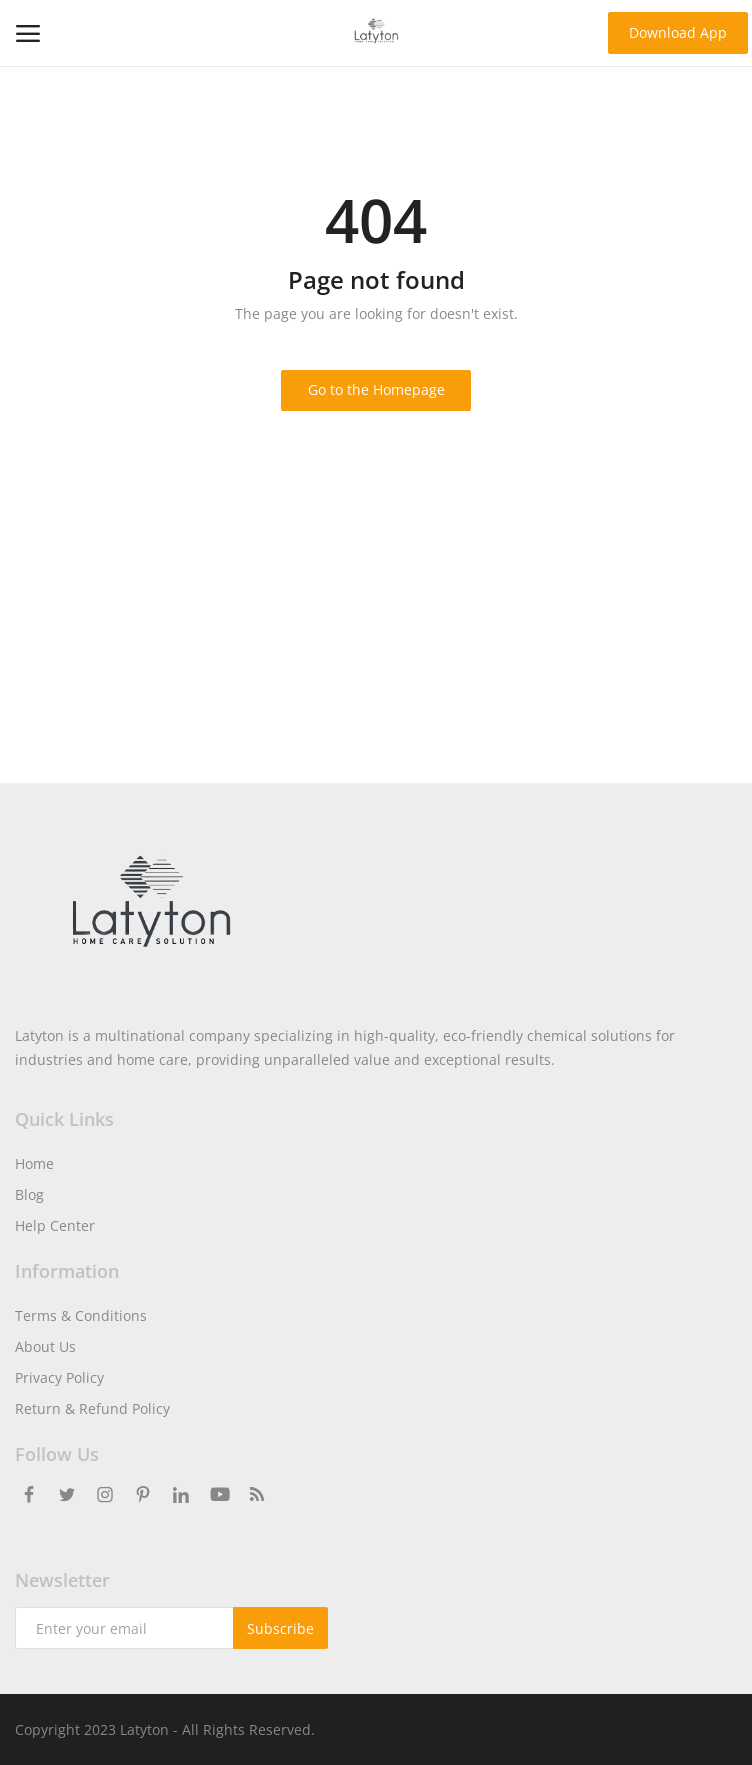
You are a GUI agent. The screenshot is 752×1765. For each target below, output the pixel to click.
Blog (29, 1194)
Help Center (55, 1225)
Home (34, 1163)
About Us (45, 1346)
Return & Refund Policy (92, 1408)
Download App (678, 32)
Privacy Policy (59, 1377)
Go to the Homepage (376, 389)
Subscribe (280, 1628)
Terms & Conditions (81, 1315)
